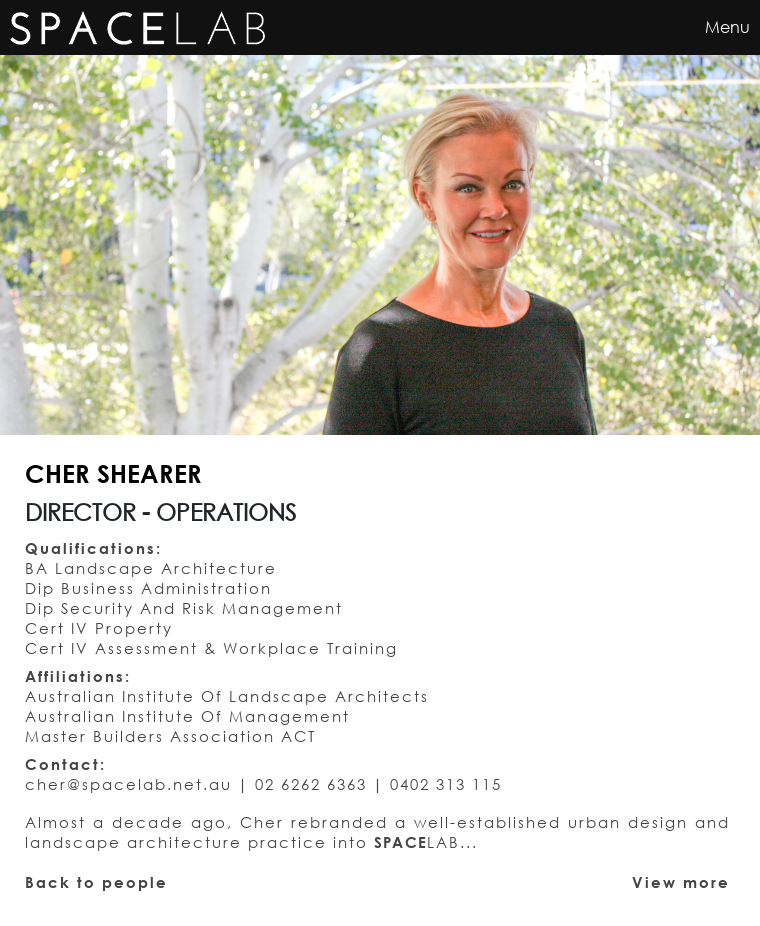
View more (681, 882)
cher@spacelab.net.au (128, 784)
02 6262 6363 (311, 784)
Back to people (96, 882)
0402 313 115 (446, 784)
